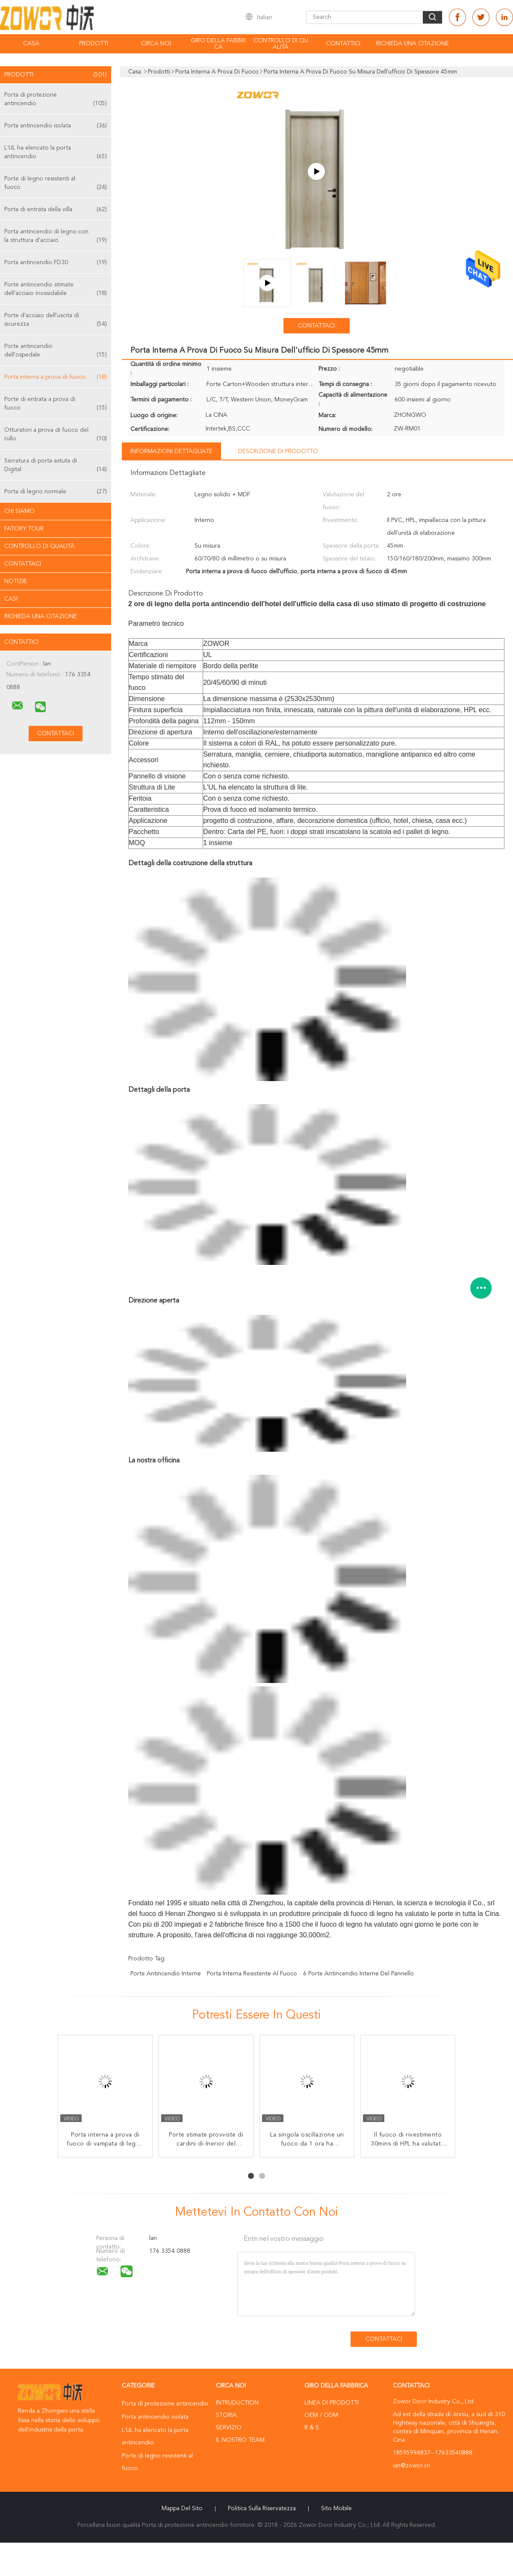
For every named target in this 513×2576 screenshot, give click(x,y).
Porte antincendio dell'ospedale (55, 351)
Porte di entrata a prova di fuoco (55, 404)
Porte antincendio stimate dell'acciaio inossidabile (55, 290)
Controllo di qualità (281, 44)
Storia (226, 2415)
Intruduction (237, 2403)
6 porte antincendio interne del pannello (358, 1974)
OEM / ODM (321, 2415)
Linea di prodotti (331, 2403)
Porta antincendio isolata (55, 125)
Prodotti (93, 44)
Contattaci (22, 564)
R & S (311, 2428)
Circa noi (156, 44)
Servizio (229, 2428)
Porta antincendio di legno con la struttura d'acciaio (55, 237)
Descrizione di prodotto (278, 451)
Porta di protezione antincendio (55, 100)
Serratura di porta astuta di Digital (55, 466)
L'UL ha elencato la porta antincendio (55, 153)
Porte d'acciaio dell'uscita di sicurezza (55, 320)
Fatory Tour (24, 529)
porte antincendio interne (165, 1974)
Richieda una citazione (412, 44)
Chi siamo (19, 511)
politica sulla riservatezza (262, 2508)
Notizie (15, 581)
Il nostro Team (240, 2440)
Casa (31, 44)
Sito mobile (336, 2508)
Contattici (343, 44)
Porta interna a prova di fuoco (55, 377)
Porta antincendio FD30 (55, 262)
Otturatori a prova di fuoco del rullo (55, 435)
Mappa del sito (182, 2508)
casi (11, 599)
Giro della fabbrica (218, 44)
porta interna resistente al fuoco (252, 1974)
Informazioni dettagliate (171, 451)
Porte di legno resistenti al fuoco (55, 184)
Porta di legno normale (55, 491)
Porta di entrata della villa (55, 209)
